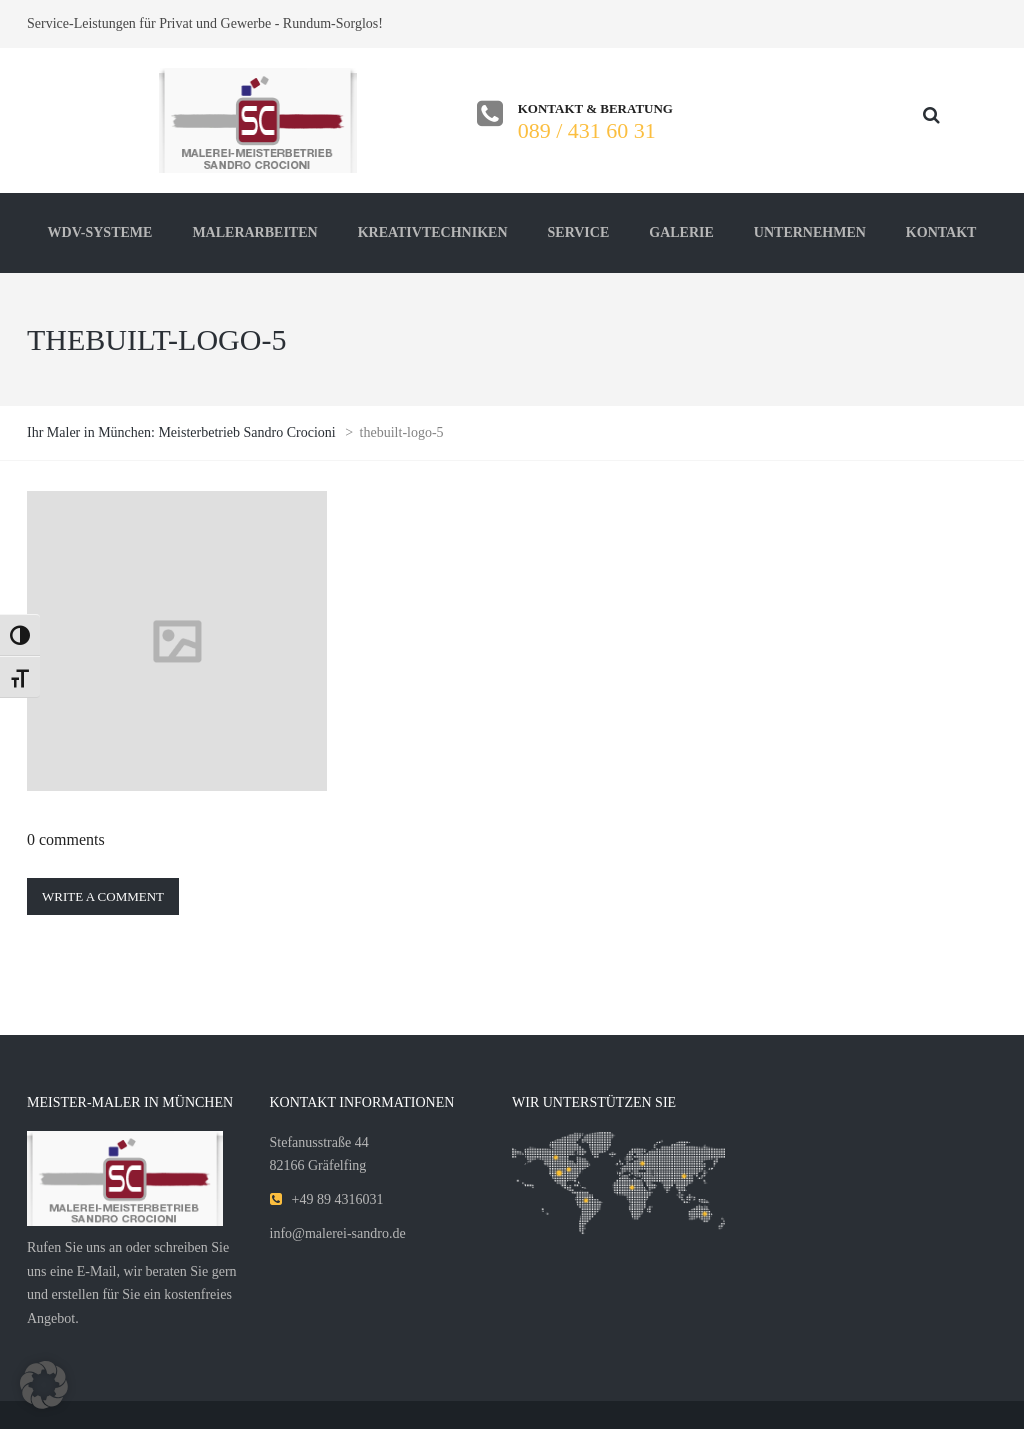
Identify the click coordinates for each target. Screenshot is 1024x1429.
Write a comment (103, 896)
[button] (44, 1385)
